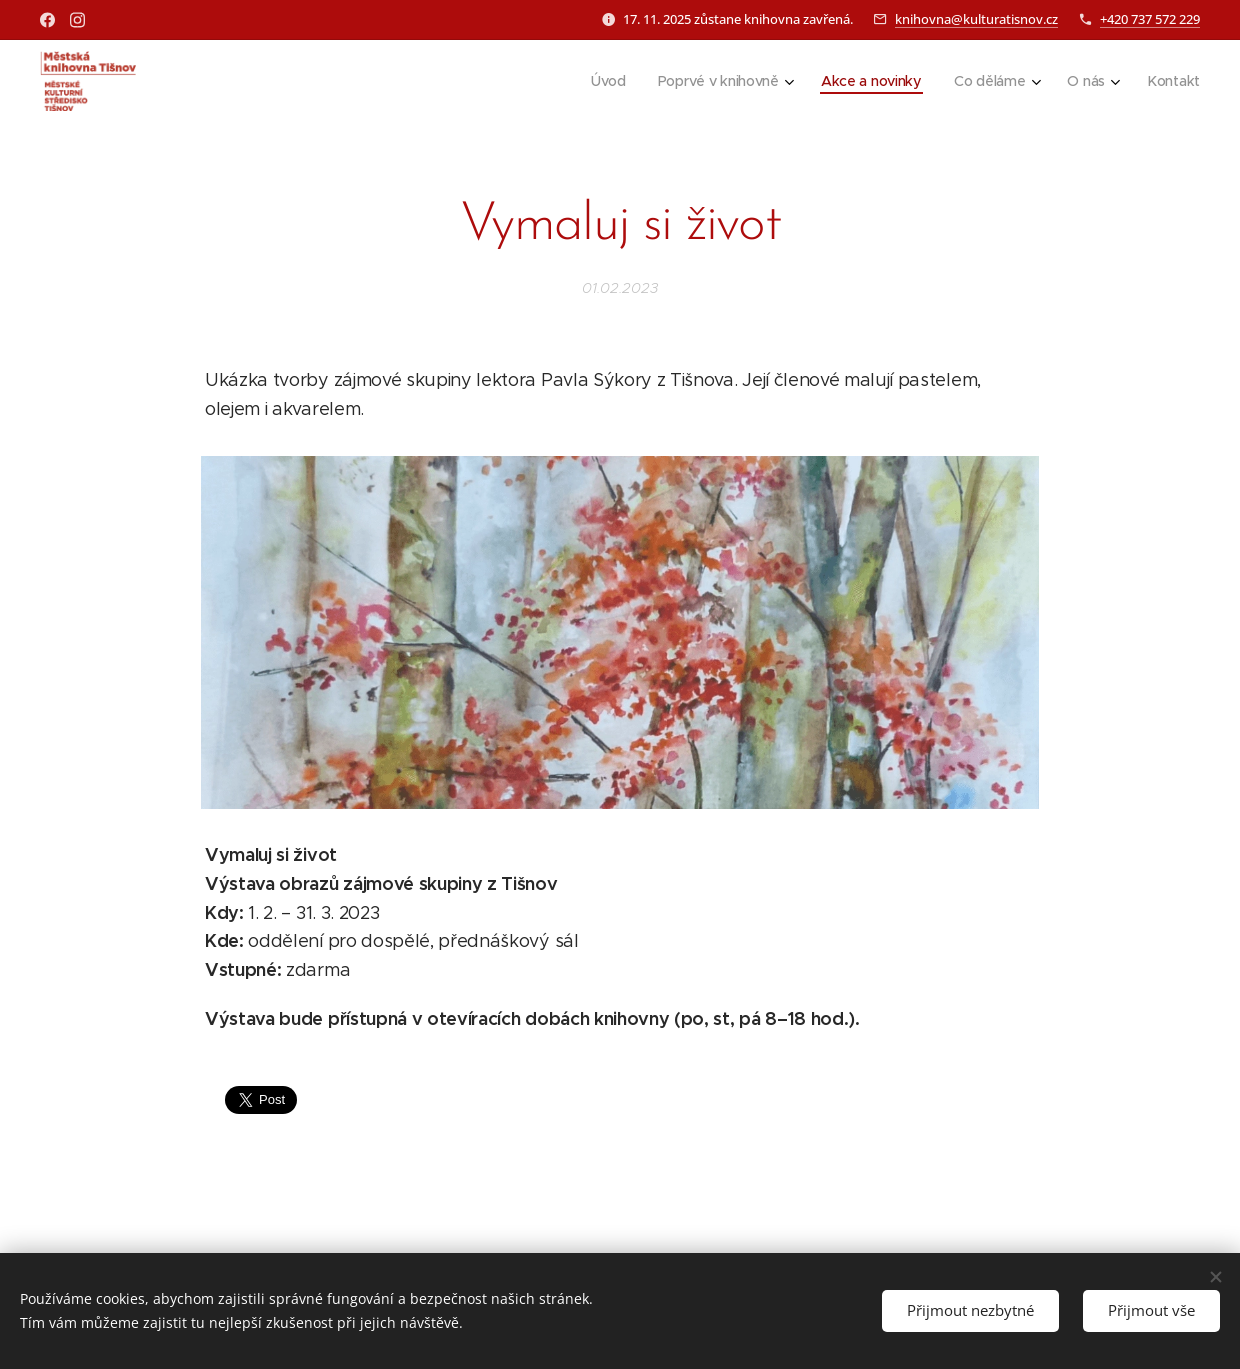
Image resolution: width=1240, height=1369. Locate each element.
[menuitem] (604, 81)
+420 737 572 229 (1150, 19)
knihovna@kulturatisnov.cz (976, 19)
